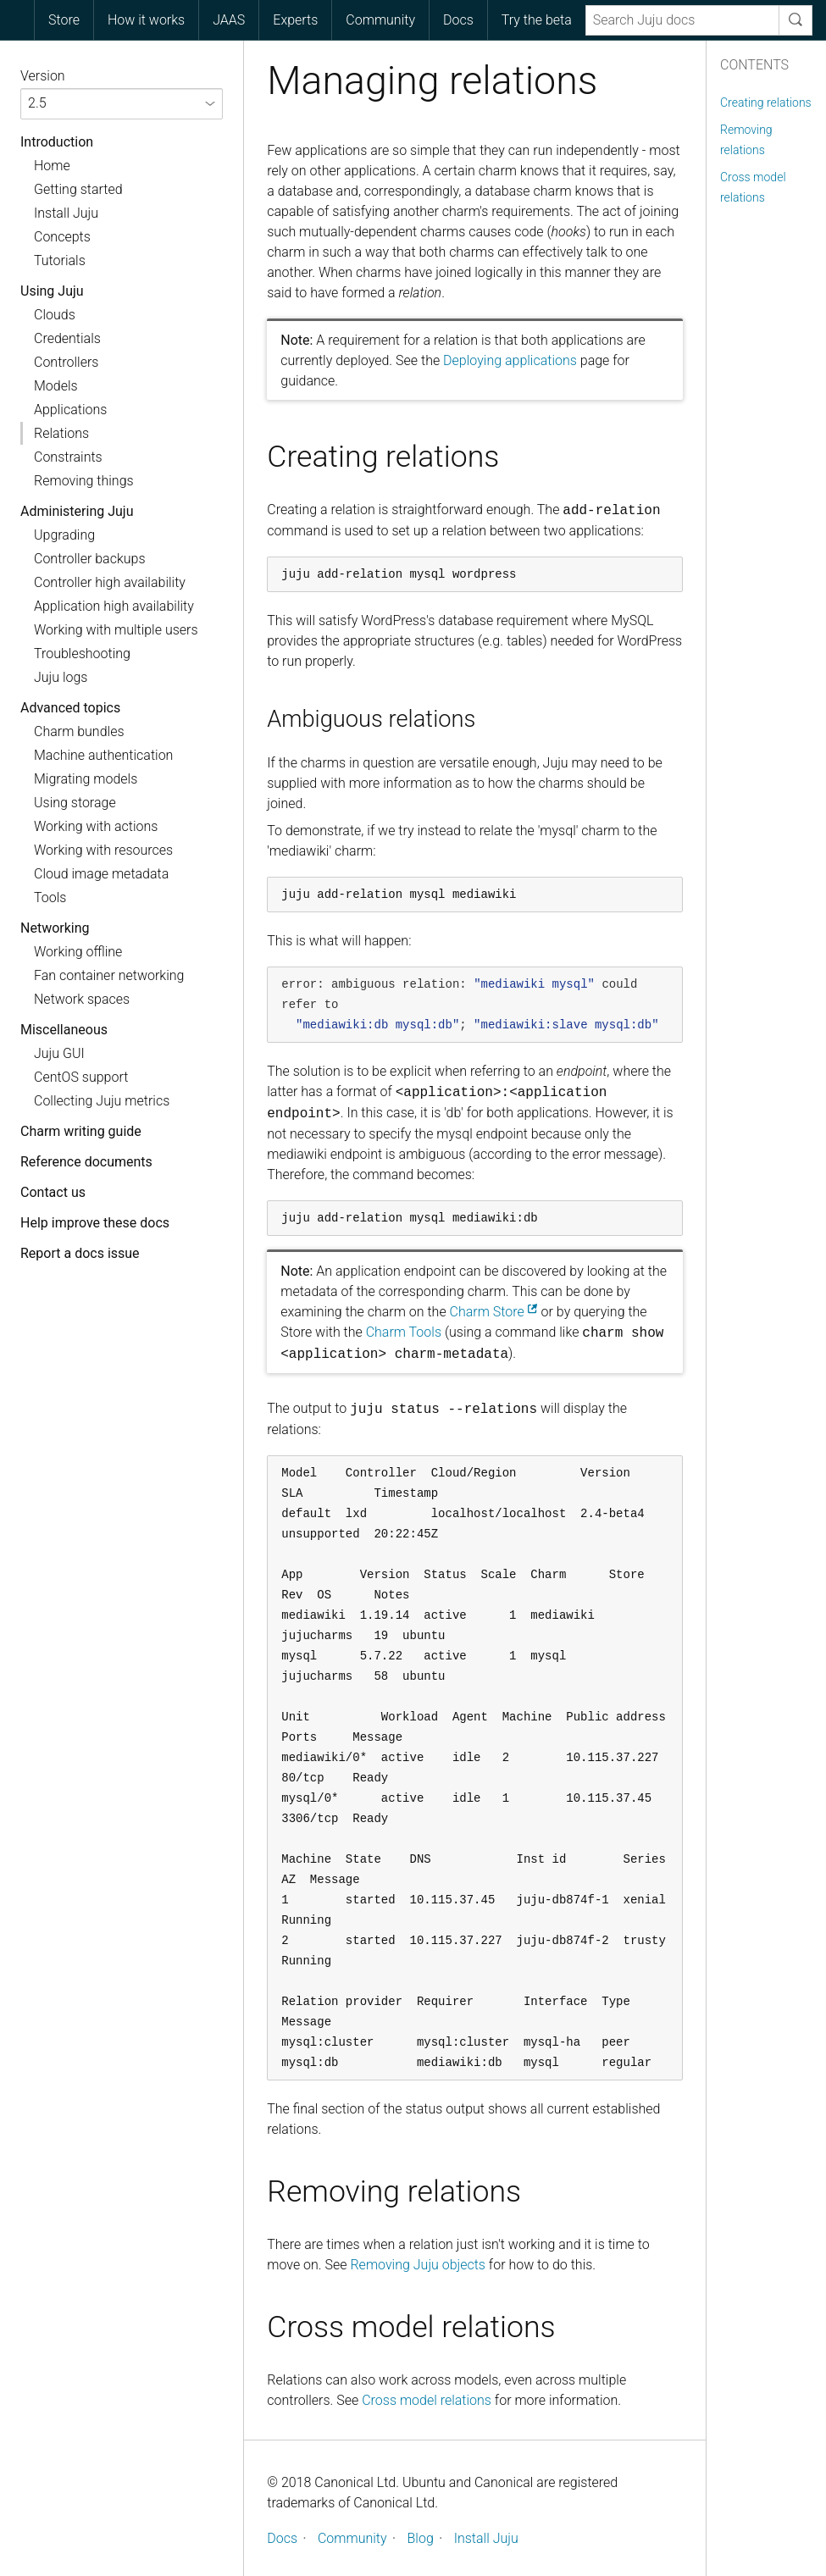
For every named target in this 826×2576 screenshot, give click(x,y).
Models (56, 386)
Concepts (62, 237)
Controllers (66, 362)
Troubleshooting (82, 653)
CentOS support (81, 1077)
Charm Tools (403, 1332)
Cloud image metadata (101, 874)
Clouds (54, 315)
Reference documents (86, 1162)
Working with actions (96, 826)
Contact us (53, 1192)
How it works (146, 20)
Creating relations (766, 102)
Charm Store (487, 1312)
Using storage (75, 803)
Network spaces (82, 999)
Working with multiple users (116, 630)
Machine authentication (103, 755)
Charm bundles (79, 731)
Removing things (84, 481)
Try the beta (537, 20)
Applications (70, 410)
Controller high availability (110, 582)
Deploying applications (510, 360)
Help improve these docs (94, 1223)
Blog (420, 2538)
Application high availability (114, 606)
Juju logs (60, 677)
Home (52, 166)
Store (64, 20)
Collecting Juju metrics (101, 1101)
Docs (458, 20)
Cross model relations (426, 2400)
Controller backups (90, 559)
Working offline (78, 952)
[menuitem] (63, 20)
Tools (50, 897)
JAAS (229, 20)
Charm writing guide (80, 1131)
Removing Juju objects (417, 2265)
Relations (61, 433)
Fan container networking (109, 975)
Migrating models (85, 779)
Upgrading (64, 535)
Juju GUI (59, 1053)
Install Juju (66, 213)
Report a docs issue (80, 1253)
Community (380, 20)
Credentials (67, 338)
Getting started (78, 189)
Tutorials (60, 260)
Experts (295, 20)
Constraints (68, 457)
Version (42, 76)
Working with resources (103, 850)
